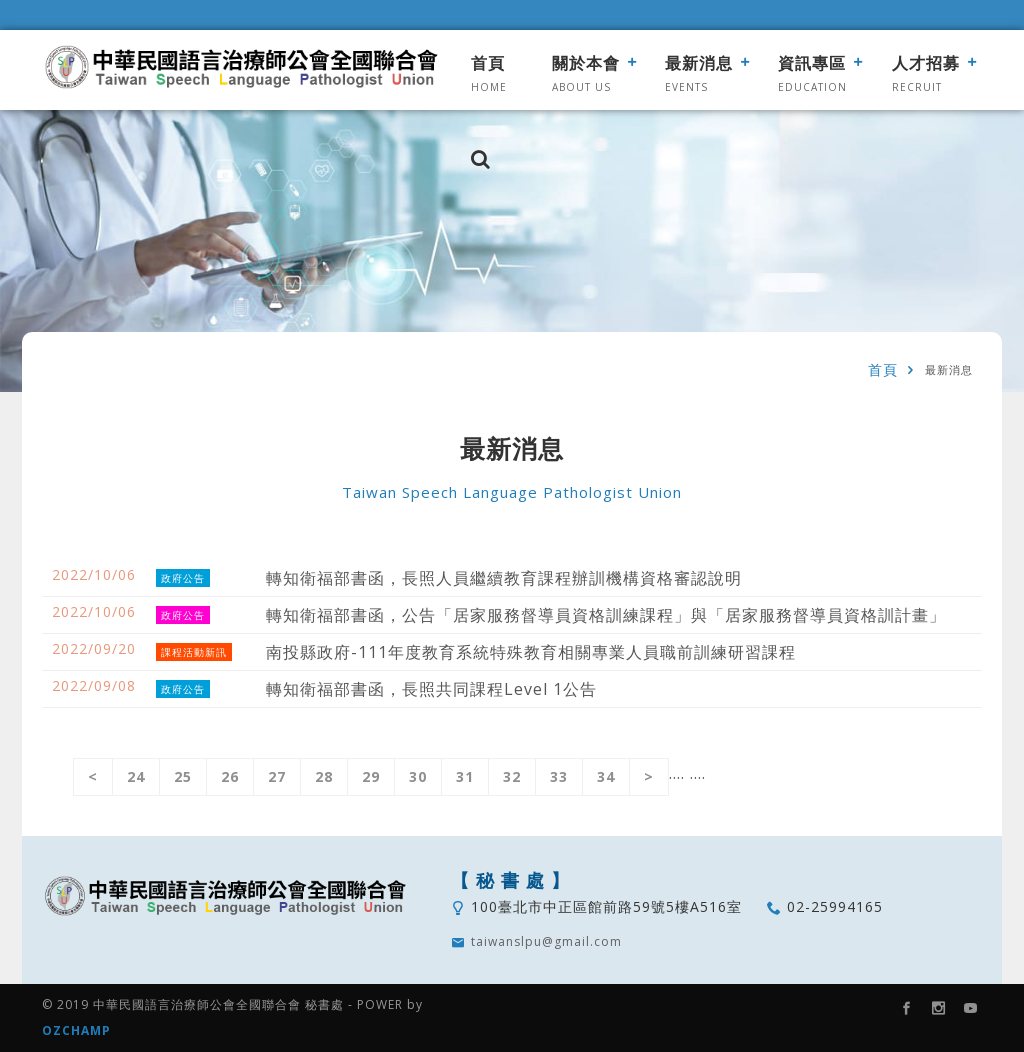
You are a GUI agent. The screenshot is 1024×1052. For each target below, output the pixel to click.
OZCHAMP (76, 1030)
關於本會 (586, 63)
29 (371, 776)
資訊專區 (812, 63)
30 (418, 776)
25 (183, 776)
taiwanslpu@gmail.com (546, 941)
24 (136, 776)
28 (324, 776)
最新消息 (699, 63)
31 (465, 776)
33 (559, 776)
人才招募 (926, 63)
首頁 (488, 63)
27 (277, 776)
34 (606, 776)
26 (230, 776)
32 (512, 776)
